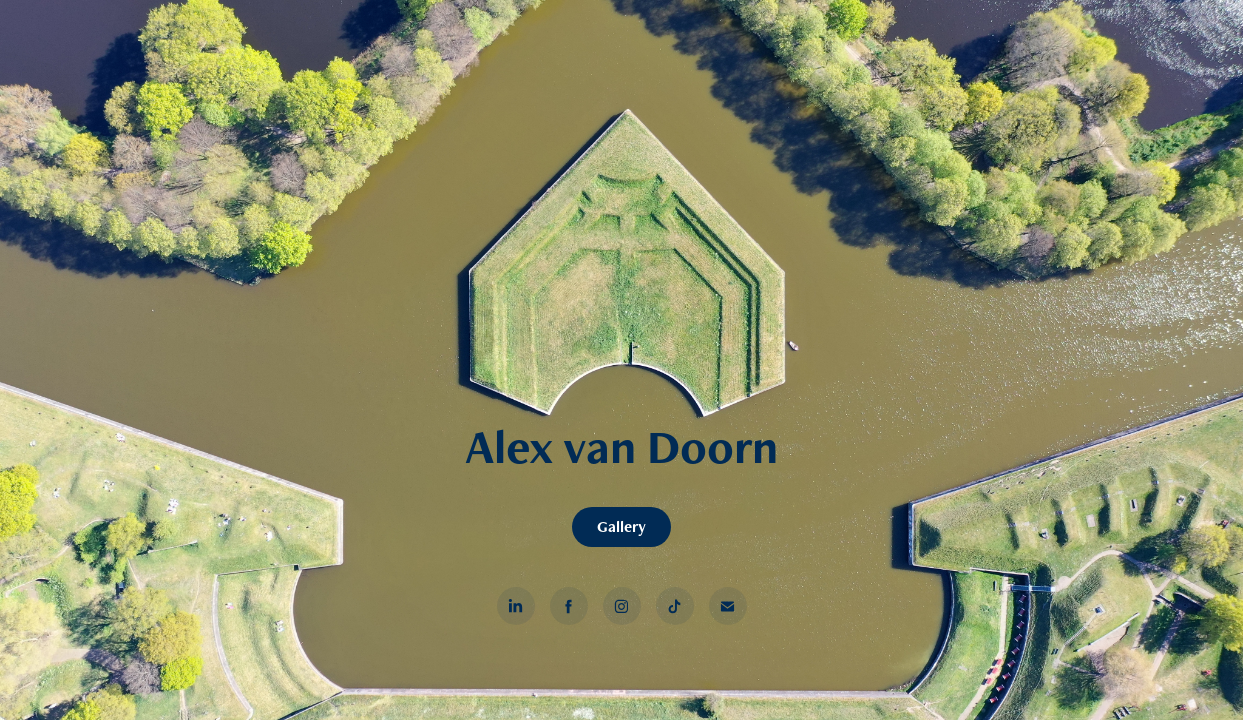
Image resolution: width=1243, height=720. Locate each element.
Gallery (621, 526)
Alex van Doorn (621, 446)
